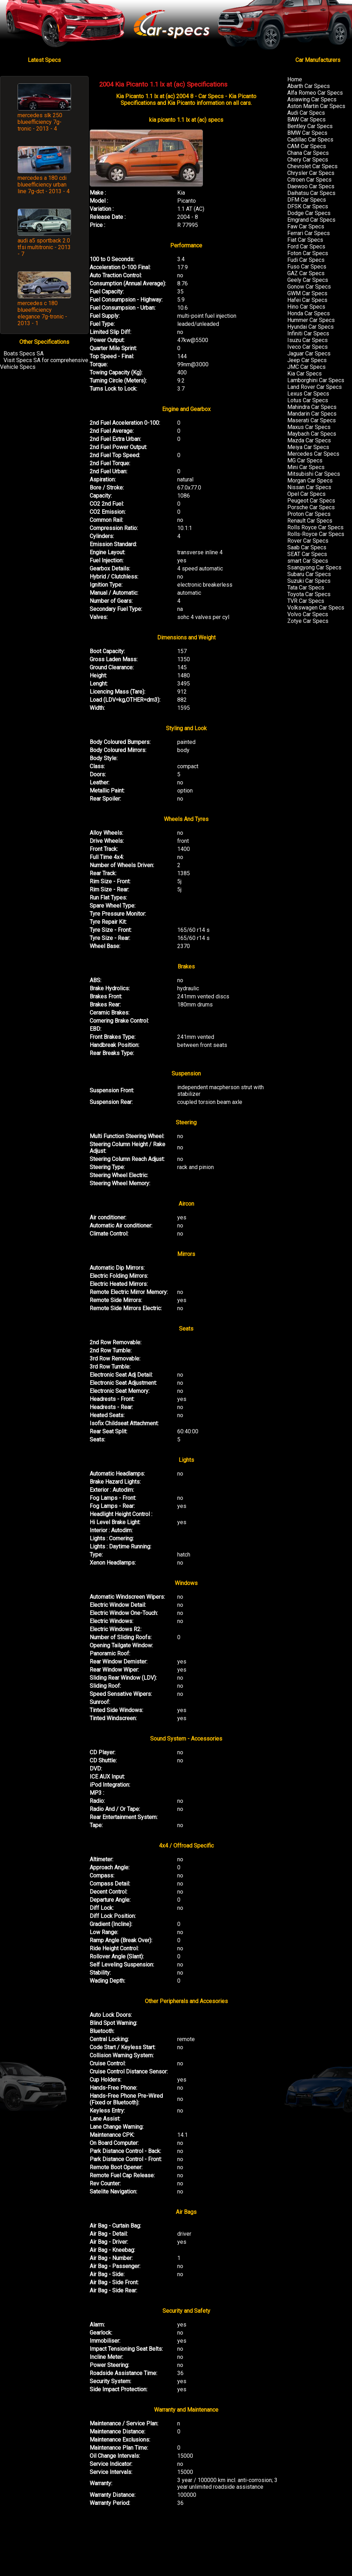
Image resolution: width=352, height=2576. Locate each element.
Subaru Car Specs (309, 574)
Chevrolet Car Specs (312, 166)
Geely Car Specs (307, 280)
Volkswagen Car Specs (315, 607)
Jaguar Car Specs (309, 353)
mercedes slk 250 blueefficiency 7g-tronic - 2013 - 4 (40, 122)
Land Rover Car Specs (314, 387)
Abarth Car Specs (308, 86)
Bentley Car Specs (310, 126)
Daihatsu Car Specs (311, 193)
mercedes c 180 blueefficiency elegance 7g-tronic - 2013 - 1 (42, 313)
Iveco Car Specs (307, 346)
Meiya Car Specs (308, 447)
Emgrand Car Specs (311, 219)
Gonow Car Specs (309, 286)
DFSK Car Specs (307, 206)
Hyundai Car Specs (310, 326)
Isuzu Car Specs (307, 340)
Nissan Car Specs (309, 487)
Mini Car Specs (306, 467)
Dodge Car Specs (309, 213)
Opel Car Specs (306, 494)
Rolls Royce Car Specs (315, 527)
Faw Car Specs (305, 226)
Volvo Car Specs (307, 614)
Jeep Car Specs (307, 360)
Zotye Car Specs (307, 621)
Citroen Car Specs (309, 179)
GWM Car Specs (307, 293)
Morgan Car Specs (310, 480)
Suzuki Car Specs (309, 580)
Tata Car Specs (305, 587)
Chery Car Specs (307, 159)
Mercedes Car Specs (313, 453)
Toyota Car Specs (309, 594)
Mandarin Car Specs (312, 413)
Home (294, 79)
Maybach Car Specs (311, 433)
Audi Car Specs (306, 112)
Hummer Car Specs (311, 320)
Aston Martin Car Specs (316, 106)
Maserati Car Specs (311, 420)
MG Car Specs (304, 460)
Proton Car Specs (309, 514)
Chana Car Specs (308, 153)
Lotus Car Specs (307, 400)
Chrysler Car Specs (310, 173)
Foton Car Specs (307, 253)
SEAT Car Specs (307, 554)
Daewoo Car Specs (310, 186)
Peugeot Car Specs (311, 500)
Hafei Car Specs (307, 300)
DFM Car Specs (306, 199)
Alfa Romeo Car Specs (315, 92)
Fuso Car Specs (306, 266)
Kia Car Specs (304, 373)
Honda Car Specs (308, 313)
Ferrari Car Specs (308, 233)
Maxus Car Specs (309, 427)
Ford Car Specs (306, 246)
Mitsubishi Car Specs (313, 474)
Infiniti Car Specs (308, 333)
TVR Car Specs (305, 601)
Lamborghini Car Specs (315, 380)
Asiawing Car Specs (312, 99)
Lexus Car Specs (308, 393)
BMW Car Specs (307, 133)
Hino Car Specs (306, 306)
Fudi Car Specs (306, 260)
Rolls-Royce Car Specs (315, 534)
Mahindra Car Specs (312, 407)
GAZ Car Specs (306, 273)
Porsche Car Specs (311, 507)
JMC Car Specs (306, 367)
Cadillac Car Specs (310, 139)
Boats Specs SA (24, 353)
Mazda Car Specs (309, 440)
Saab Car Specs (306, 547)
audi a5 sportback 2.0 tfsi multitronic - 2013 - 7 (44, 247)
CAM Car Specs (306, 146)
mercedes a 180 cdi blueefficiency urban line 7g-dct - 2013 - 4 (44, 185)
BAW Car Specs (306, 119)
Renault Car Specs (309, 520)
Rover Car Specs (307, 540)
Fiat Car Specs (305, 239)
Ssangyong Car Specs (314, 567)
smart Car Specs (307, 560)
